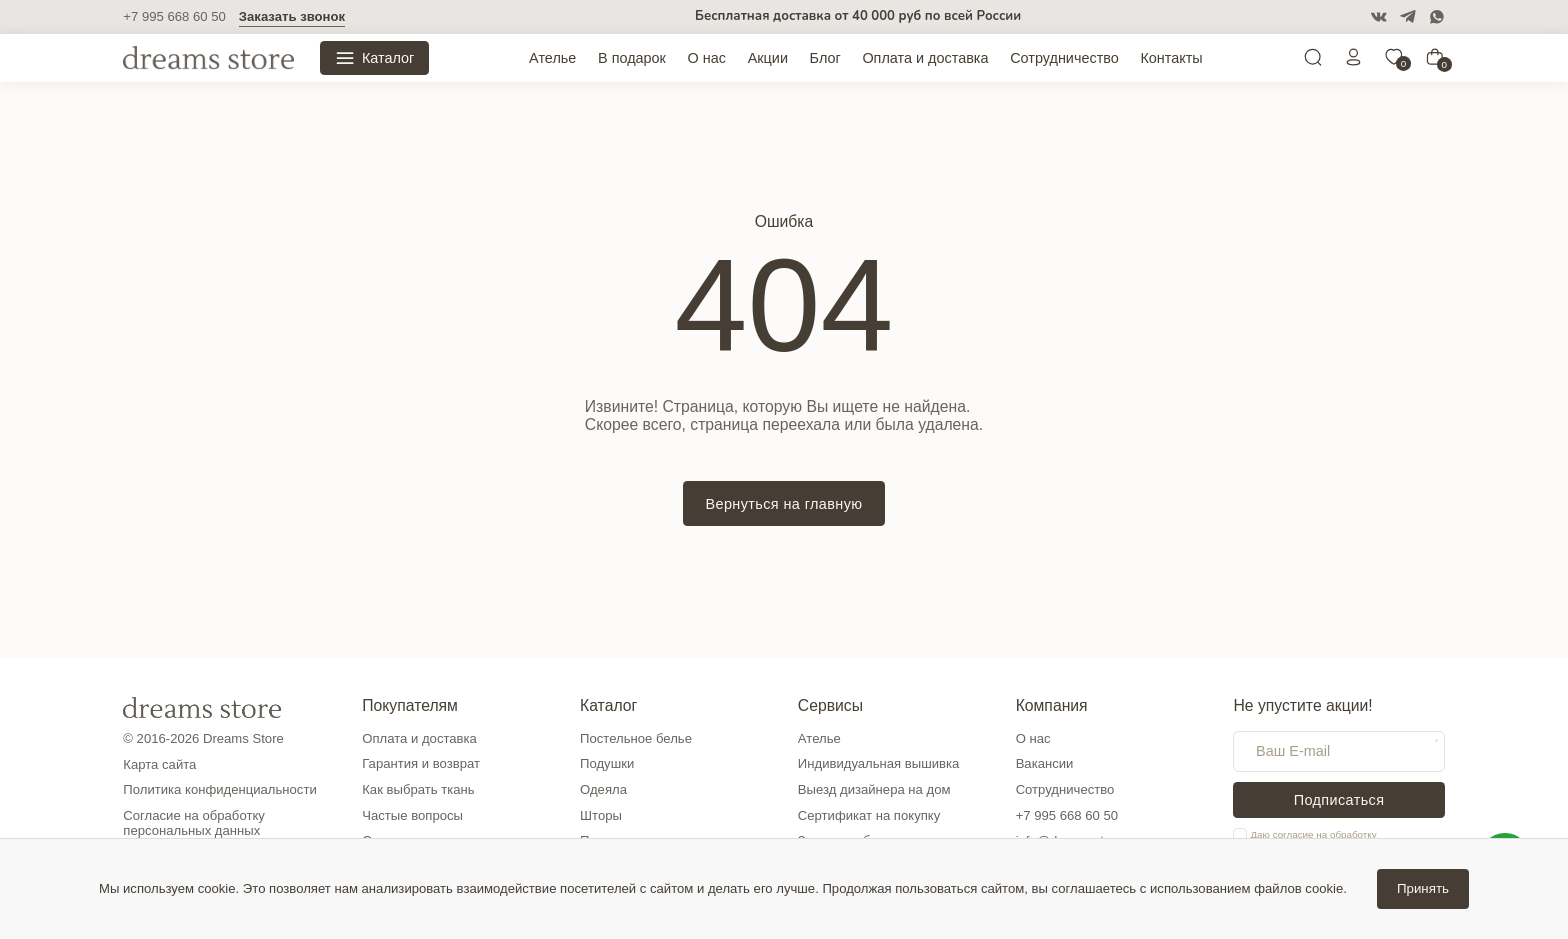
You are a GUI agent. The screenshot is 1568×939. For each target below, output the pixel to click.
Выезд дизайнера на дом (874, 789)
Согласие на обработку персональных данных (194, 823)
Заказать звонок (292, 16)
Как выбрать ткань (418, 789)
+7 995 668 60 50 (174, 16)
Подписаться (1339, 800)
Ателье (552, 58)
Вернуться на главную (783, 504)
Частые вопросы (412, 815)
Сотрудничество (1064, 58)
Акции (768, 58)
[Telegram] (1408, 17)
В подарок (632, 58)
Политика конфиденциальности (219, 789)
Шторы (601, 815)
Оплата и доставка (925, 58)
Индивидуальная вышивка (879, 763)
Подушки (607, 763)
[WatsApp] (1437, 17)
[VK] (1379, 17)
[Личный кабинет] (1354, 61)
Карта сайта (159, 764)
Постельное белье (636, 738)
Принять (1423, 888)
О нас (707, 58)
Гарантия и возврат (421, 763)
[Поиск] (1313, 61)
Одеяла (603, 789)
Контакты (1171, 58)
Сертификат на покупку (869, 815)
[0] (1394, 61)
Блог (825, 58)
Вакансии (1045, 763)
